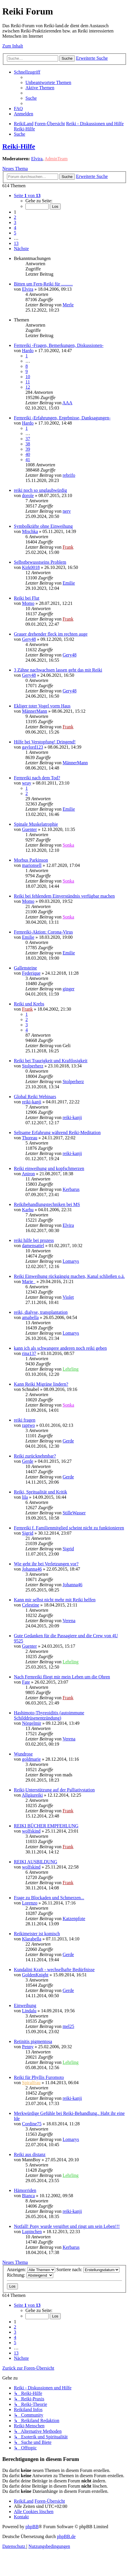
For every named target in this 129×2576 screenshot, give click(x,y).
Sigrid (27, 1533)
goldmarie (31, 1759)
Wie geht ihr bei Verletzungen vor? (46, 1563)
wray (26, 783)
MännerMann (34, 711)
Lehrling (70, 1369)
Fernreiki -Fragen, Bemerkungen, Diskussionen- (59, 345)
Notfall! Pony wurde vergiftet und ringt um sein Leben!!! (67, 2226)
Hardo (28, 350)
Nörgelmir (31, 1723)
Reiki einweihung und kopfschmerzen (49, 1168)
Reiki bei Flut (26, 598)
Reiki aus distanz (29, 2154)
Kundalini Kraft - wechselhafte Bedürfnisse (54, 1969)
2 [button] (15, 217)
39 (27, 449)
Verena (68, 1620)
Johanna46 (32, 1569)
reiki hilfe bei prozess (34, 1240)
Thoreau (29, 1137)
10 (27, 376)
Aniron (28, 1173)
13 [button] (16, 243)
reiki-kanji (31, 1101)
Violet (68, 1297)
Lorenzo (29, 1902)
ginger (68, 988)
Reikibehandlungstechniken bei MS (47, 1204)
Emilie (68, 583)
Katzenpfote (73, 1918)
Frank (67, 547)
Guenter (29, 829)
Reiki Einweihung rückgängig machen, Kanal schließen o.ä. (69, 1276)
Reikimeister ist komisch (37, 1933)
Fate (26, 1682)
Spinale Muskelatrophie (36, 824)
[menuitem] (48, 82)
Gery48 (29, 639)
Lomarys (70, 1261)
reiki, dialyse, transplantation (41, 1312)
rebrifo (68, 475)
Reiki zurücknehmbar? (35, 1455)
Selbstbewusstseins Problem (40, 562)
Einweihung (25, 2005)
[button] (27, 195)
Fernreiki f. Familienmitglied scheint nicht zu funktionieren (69, 1527)
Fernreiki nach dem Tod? (37, 777)
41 (27, 459)
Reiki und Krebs (29, 1003)
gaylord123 (32, 747)
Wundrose (23, 1753)
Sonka (68, 845)
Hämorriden (25, 2190)
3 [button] (15, 222)
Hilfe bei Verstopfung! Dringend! (44, 741)
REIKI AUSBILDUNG (35, 1861)
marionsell (32, 865)
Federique (31, 973)
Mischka (30, 531)
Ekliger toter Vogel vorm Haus (42, 705)
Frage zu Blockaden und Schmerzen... (49, 1897)
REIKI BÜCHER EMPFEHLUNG (46, 1825)
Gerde (68, 1440)
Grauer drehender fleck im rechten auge (51, 634)
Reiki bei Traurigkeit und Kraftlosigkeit (50, 1060)
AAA (67, 402)
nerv (66, 511)
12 (27, 387)
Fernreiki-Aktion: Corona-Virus (43, 931)
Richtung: (30, 2275)
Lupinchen (32, 2231)
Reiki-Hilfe (18, 146)
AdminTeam (56, 158)
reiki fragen (24, 1420)
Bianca (28, 2195)
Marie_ (28, 1281)
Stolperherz (32, 1065)
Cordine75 (32, 2123)
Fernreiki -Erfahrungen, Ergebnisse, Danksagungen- (62, 417)
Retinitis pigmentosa (33, 2041)
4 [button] (15, 227)
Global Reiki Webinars (35, 1096)
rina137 (29, 1353)
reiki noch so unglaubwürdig (40, 490)
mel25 (68, 2026)
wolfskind (31, 1831)
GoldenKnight (35, 1974)
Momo (28, 603)
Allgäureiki (32, 1795)
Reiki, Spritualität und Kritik (40, 1491)
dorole (28, 495)
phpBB (31, 2526)
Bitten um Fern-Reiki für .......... (43, 283)
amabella (30, 1317)
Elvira (37, 158)
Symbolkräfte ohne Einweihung (43, 526)
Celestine (30, 1604)
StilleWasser (74, 1512)
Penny (28, 2046)
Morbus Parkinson (31, 860)
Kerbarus (71, 1189)
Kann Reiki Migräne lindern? (41, 1384)
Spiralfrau (31, 2082)
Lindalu (29, 2010)
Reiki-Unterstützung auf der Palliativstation (54, 1789)
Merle (67, 304)
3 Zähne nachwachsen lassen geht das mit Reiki (58, 669)
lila (25, 1497)
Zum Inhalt (12, 45)
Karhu (28, 1209)
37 (27, 438)
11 (27, 381)
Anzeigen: (31, 2269)
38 (27, 443)
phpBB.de (66, 2536)
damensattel (33, 1245)
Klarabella (31, 1938)
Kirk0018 (31, 567)
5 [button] (15, 232)
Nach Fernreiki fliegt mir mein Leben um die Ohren (62, 1676)
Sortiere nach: (87, 2269)
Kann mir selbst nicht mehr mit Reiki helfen (54, 1599)
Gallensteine (25, 967)
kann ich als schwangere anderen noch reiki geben (60, 1348)
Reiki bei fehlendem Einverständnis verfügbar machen (64, 896)
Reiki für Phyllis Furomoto (39, 2077)
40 (27, 454)
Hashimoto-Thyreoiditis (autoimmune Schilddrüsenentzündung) (49, 1715)
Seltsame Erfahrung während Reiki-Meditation (57, 1132)
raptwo (28, 1425)
